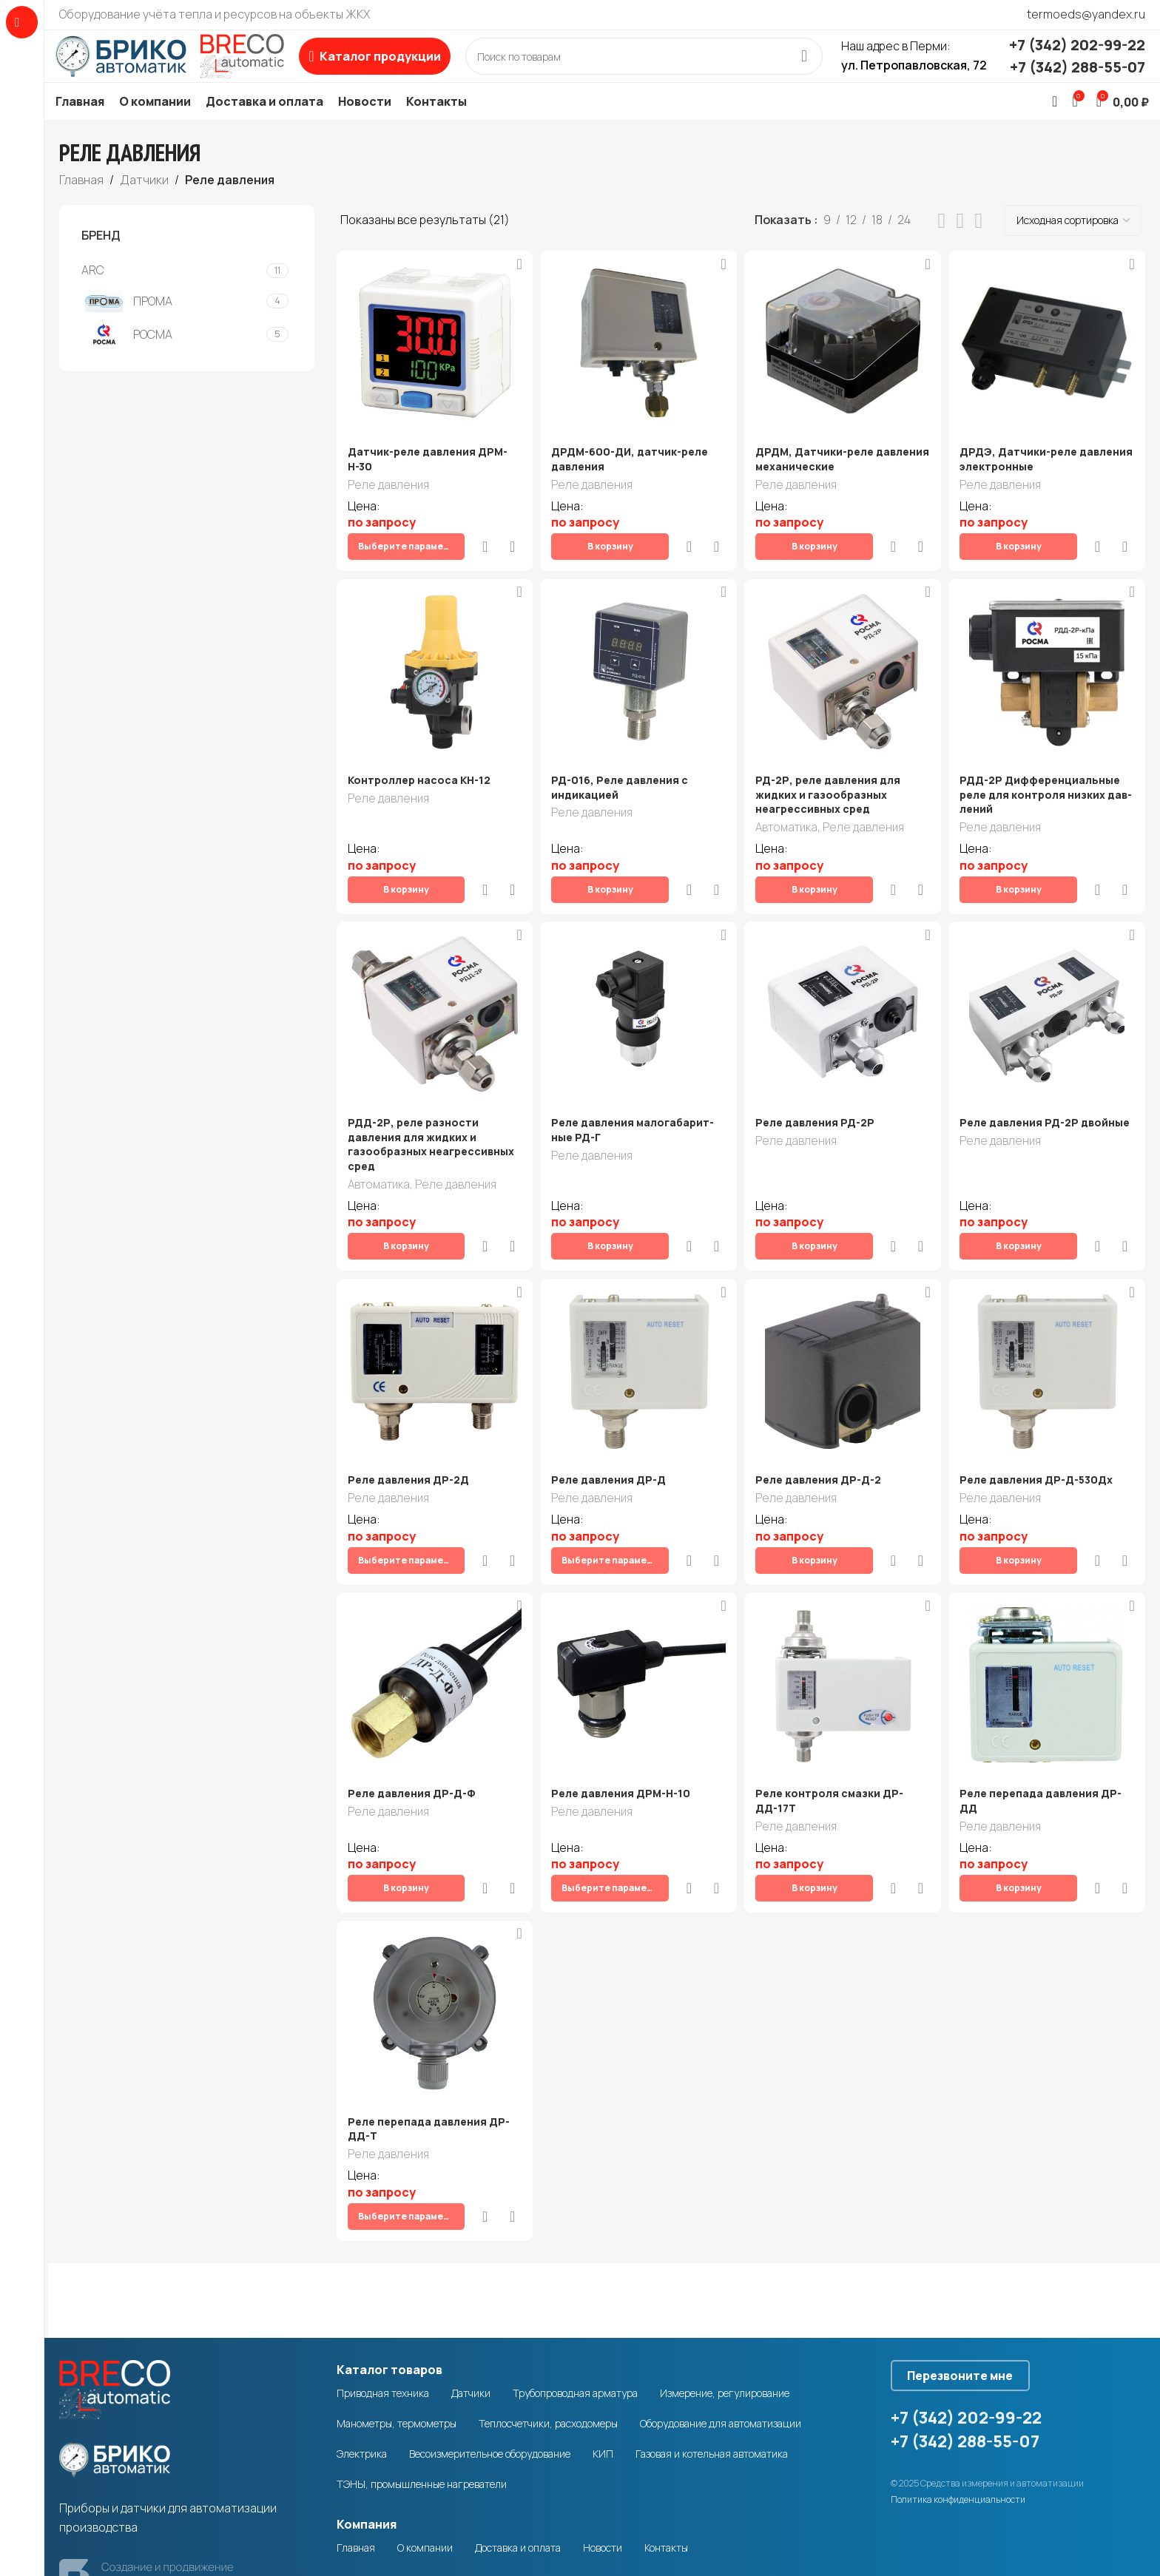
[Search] (663, 67)
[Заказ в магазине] (1073, 242)
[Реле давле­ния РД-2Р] (843, 988)
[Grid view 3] (961, 243)
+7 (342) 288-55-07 (1077, 78)
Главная (81, 201)
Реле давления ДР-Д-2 (822, 1430)
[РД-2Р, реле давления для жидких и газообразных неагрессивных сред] (844, 669)
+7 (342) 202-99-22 (1077, 56)
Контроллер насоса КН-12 (419, 778)
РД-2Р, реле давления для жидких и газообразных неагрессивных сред (831, 792)
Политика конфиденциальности (958, 2380)
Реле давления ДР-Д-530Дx (1042, 1430)
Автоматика (790, 826)
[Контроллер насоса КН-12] (431, 669)
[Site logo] (188, 66)
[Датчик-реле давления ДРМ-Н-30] (432, 365)
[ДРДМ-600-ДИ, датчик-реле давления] (638, 365)
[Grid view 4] (978, 243)
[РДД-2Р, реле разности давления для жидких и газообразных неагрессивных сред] (431, 988)
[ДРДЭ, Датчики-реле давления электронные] (1049, 366)
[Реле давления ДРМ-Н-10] (637, 1611)
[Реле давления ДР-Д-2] (843, 1321)
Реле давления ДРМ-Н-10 (622, 1719)
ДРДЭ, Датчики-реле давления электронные (1030, 481)
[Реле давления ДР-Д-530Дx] (1049, 1321)
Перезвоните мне (975, 2251)
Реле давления (388, 508)
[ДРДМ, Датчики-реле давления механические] (843, 365)
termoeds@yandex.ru (1086, 14)
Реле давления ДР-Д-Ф (411, 1719)
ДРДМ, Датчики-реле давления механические (826, 481)
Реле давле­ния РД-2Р (818, 1096)
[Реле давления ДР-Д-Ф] (432, 1610)
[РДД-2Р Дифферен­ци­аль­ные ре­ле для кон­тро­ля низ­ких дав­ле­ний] (1049, 669)
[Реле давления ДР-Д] (638, 1321)
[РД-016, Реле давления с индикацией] (637, 669)
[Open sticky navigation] (412, 67)
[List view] (942, 243)
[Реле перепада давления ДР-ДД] (1049, 1610)
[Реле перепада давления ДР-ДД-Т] (431, 1914)
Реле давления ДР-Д (610, 1430)
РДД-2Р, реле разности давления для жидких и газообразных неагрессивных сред (431, 1118)
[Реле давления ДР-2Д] (432, 1321)
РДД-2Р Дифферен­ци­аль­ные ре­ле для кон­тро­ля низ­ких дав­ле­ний (1045, 792)
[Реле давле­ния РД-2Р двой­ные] (1049, 988)
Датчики (144, 201)
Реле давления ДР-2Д (408, 1430)
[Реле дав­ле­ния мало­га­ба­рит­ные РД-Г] (637, 988)
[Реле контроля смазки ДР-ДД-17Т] (844, 1610)
